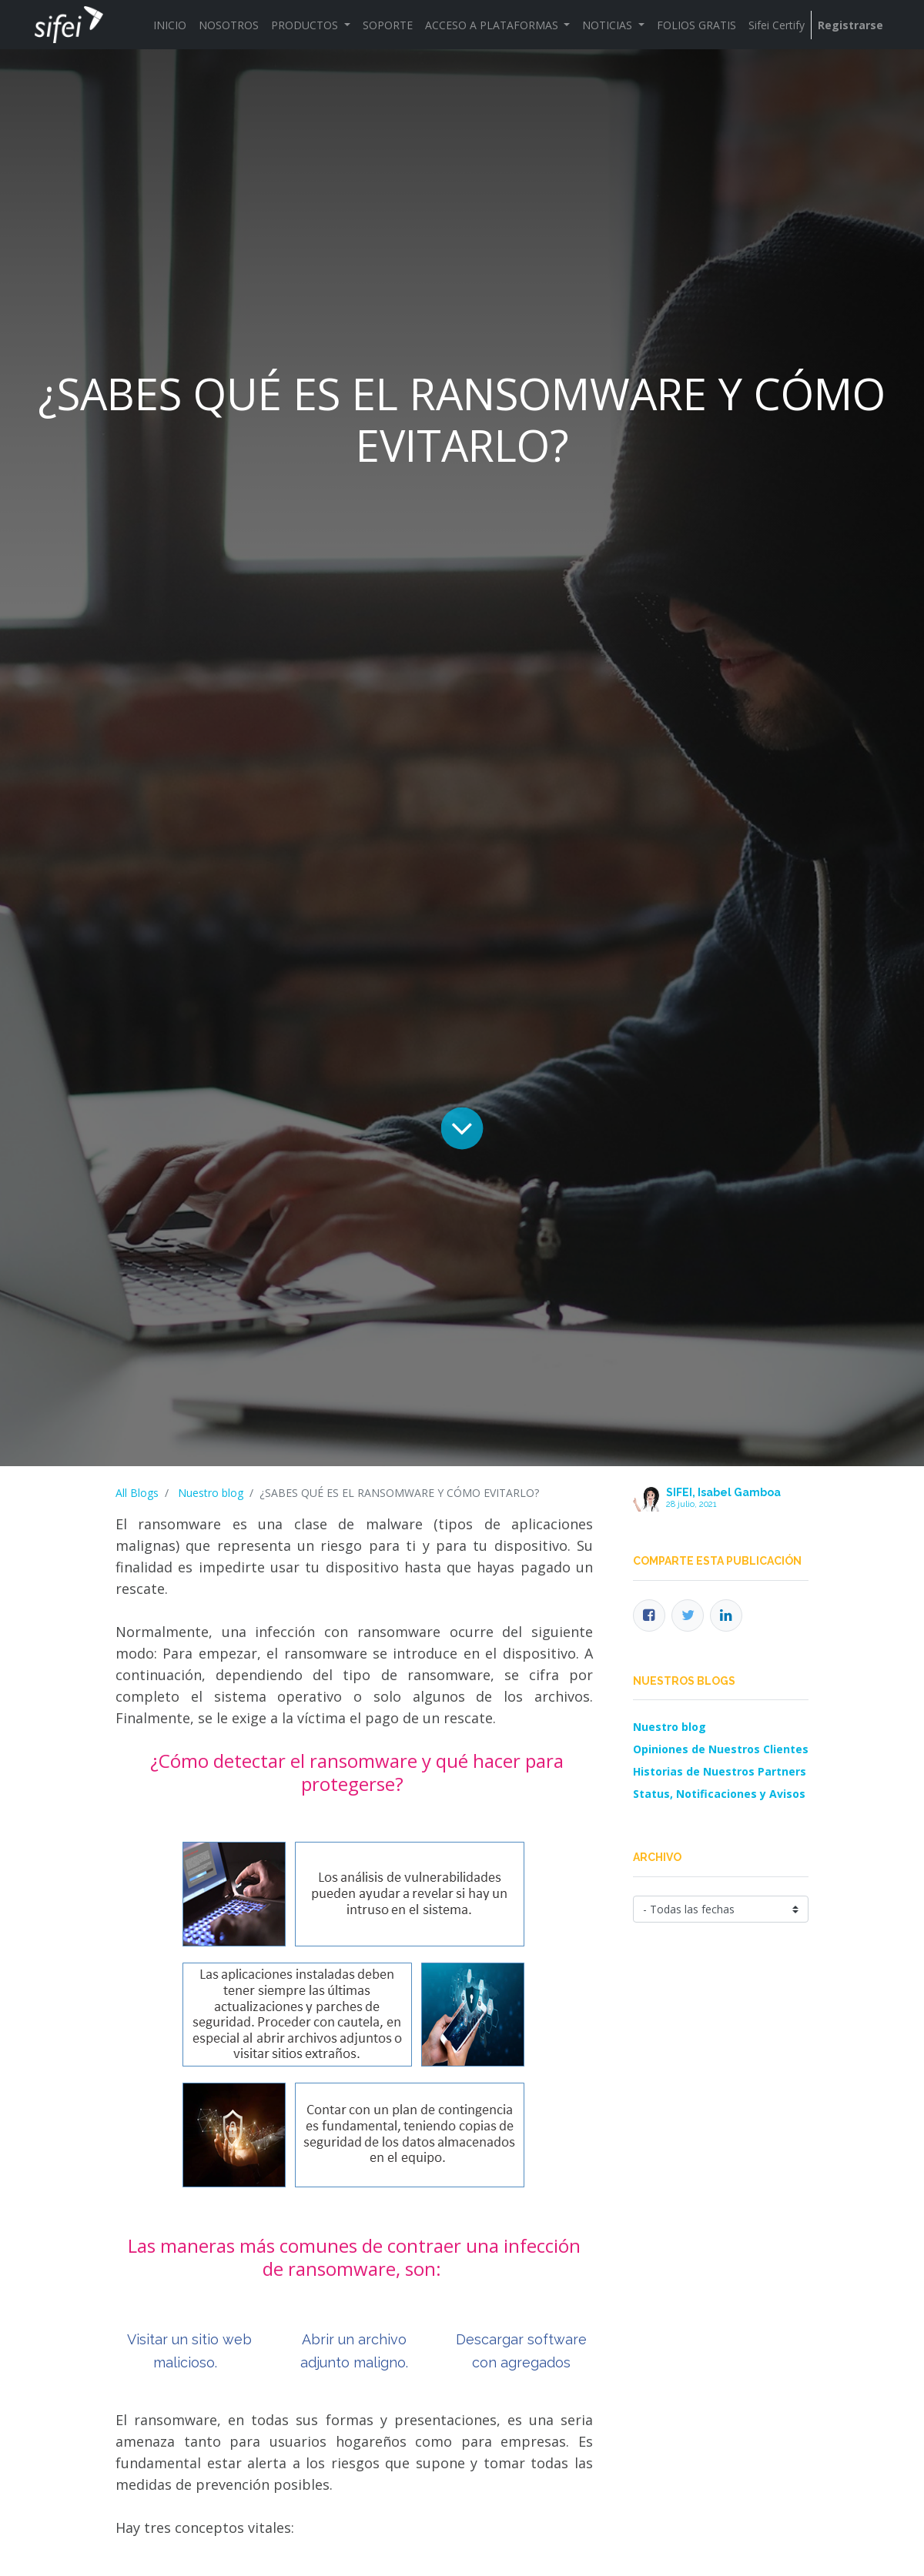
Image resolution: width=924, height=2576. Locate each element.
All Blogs (137, 1492)
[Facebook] (649, 1615)
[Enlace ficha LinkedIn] (726, 1615)
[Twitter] (687, 1615)
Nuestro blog (210, 1492)
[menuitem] (169, 25)
